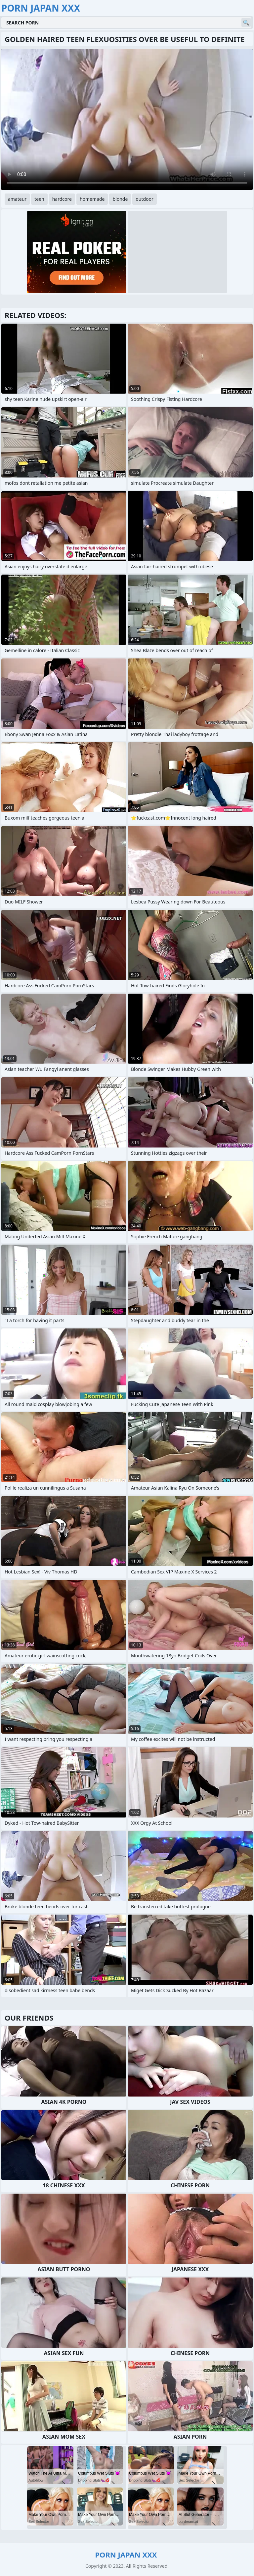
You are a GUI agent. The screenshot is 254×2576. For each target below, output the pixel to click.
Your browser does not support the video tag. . (127, 119)
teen (39, 199)
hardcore (62, 199)
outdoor (144, 199)
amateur (17, 199)
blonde (120, 199)
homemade (92, 199)
